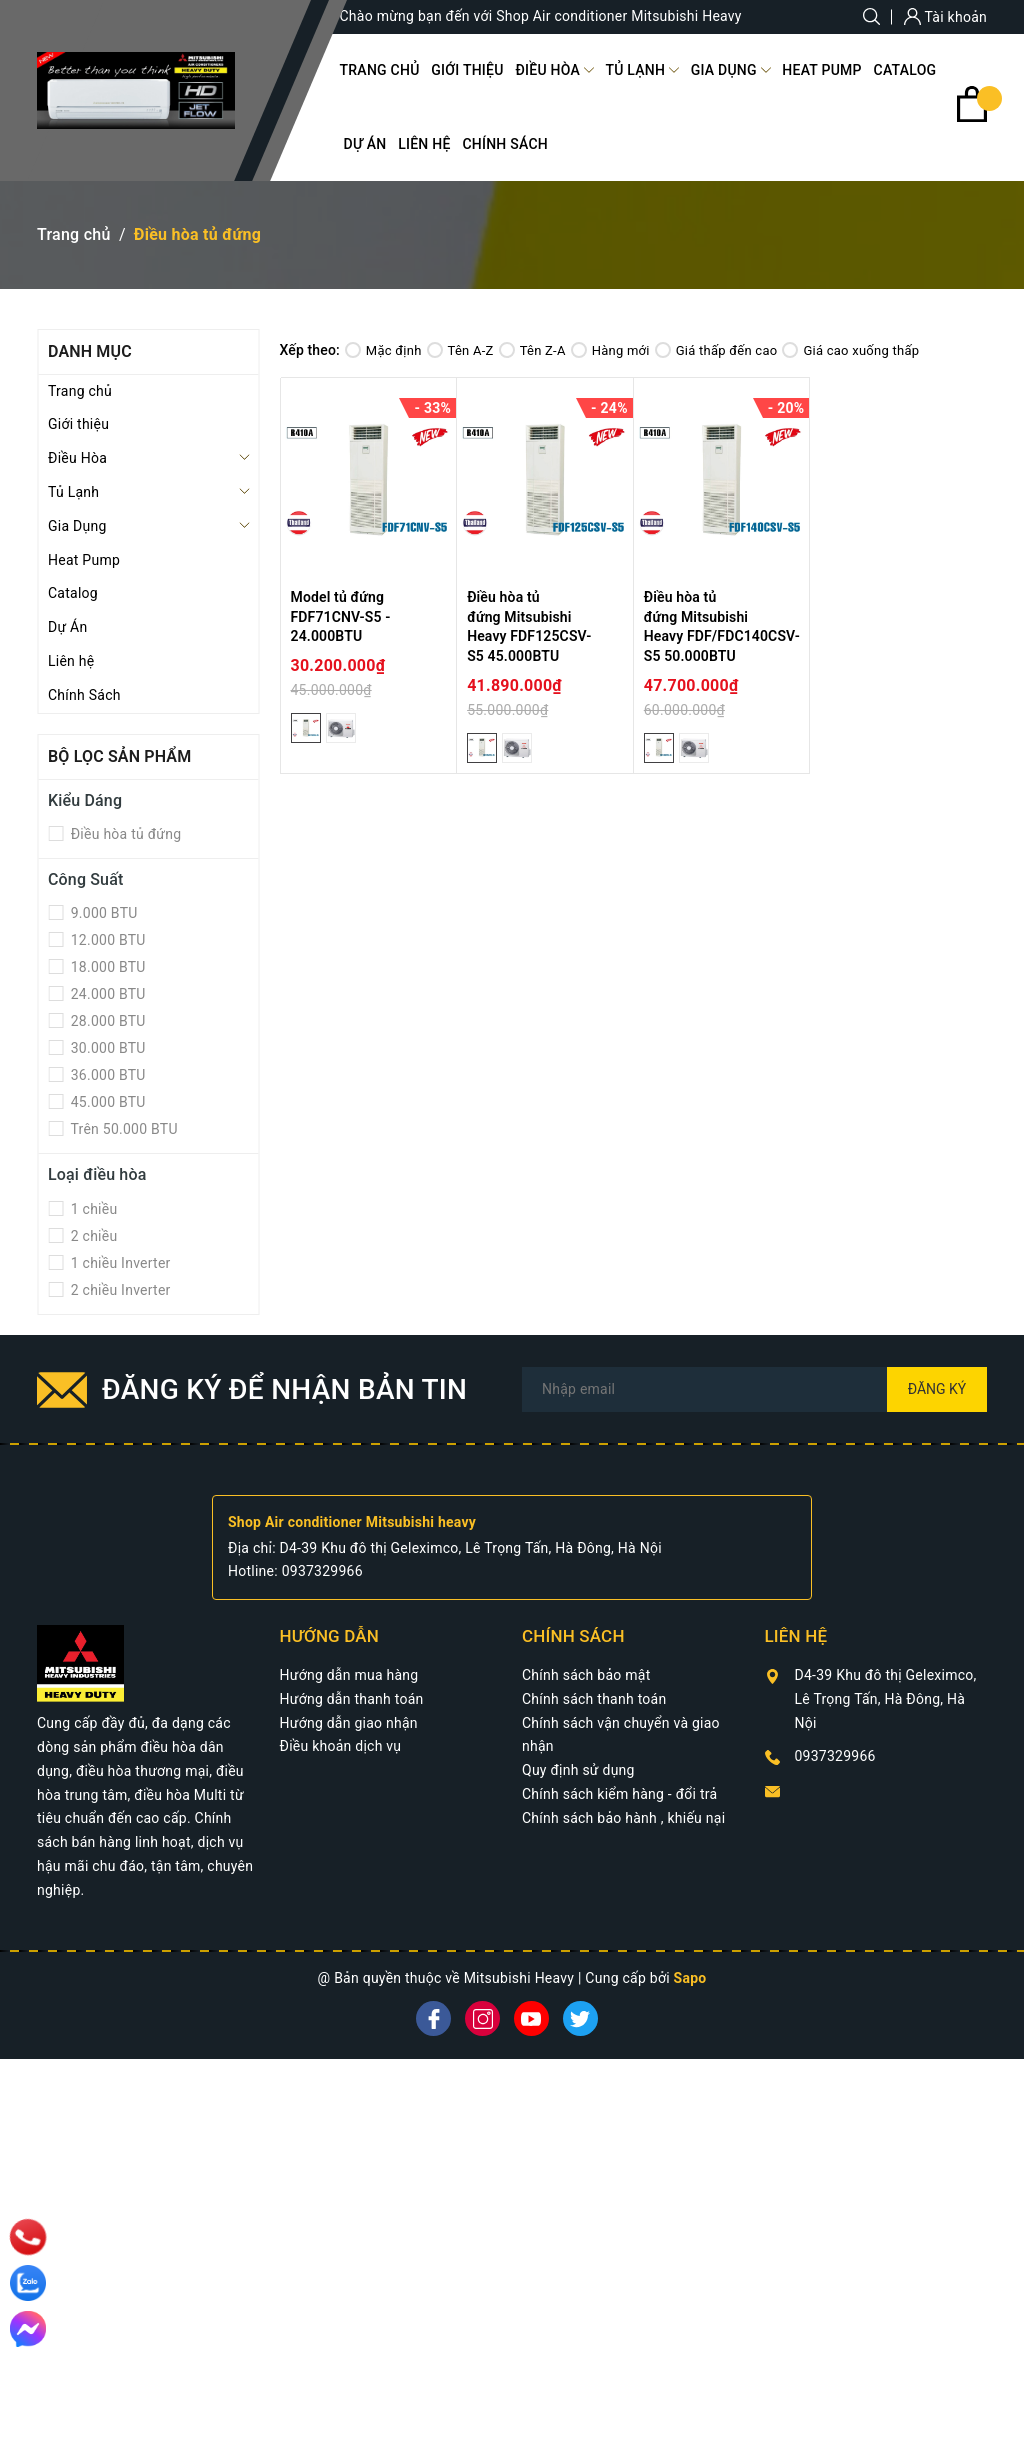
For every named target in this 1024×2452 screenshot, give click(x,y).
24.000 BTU (106, 994)
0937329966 (322, 1571)
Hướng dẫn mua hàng (349, 1675)
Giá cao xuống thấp (850, 350)
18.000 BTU (106, 967)
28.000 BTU (106, 1021)
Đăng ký (937, 1389)
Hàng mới (610, 350)
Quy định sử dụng (578, 1770)
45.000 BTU (106, 1102)
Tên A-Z (460, 350)
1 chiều (92, 1209)
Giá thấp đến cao (716, 350)
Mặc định (383, 350)
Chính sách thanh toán (594, 1699)
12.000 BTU (106, 940)
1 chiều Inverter (119, 1263)
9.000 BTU (102, 913)
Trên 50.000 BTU (122, 1129)
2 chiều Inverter (119, 1290)
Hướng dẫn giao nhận (349, 1723)
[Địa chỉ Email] (754, 1389)
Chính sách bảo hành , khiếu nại (623, 1818)
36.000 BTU (106, 1075)
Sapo (690, 1978)
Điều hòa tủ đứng (124, 834)
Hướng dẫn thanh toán (352, 1699)
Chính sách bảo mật (586, 1675)
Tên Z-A (532, 350)
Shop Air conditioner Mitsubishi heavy (352, 1522)
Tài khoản (945, 17)
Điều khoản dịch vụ (341, 1746)
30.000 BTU (106, 1048)
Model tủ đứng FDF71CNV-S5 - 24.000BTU (341, 616)
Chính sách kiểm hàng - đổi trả (619, 1794)
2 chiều (92, 1236)
